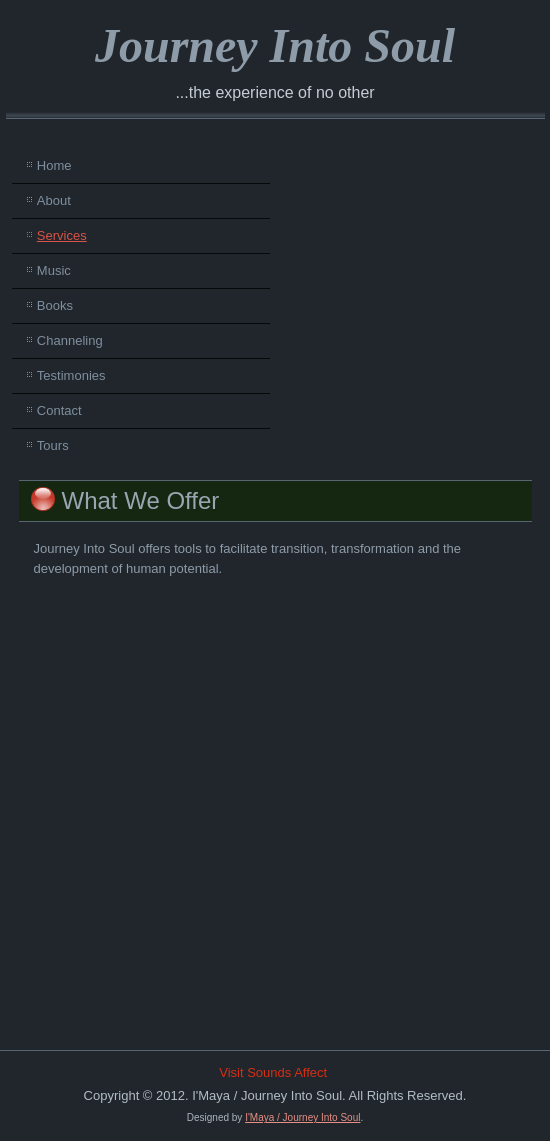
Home (54, 165)
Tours (53, 445)
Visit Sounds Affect (273, 1072)
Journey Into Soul (275, 45)
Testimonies (71, 375)
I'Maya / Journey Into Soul (302, 1117)
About (54, 200)
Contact (59, 410)
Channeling (70, 340)
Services (62, 235)
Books (55, 305)
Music (54, 270)
